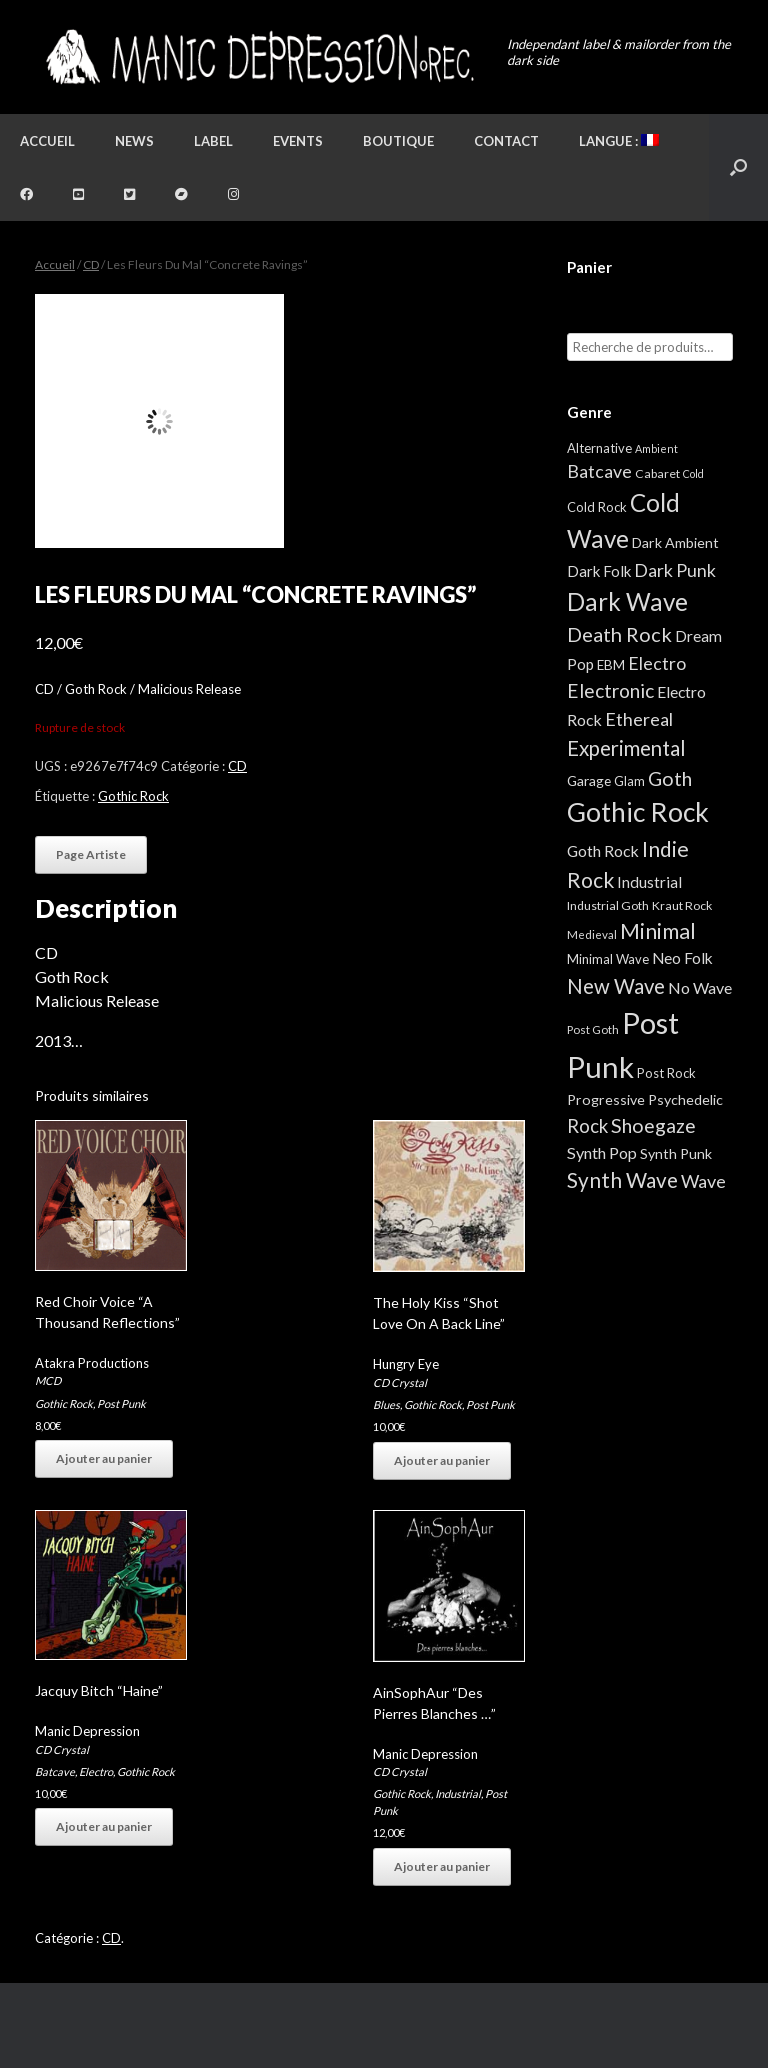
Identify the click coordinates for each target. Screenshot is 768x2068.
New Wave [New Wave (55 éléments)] (616, 986)
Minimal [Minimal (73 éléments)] (658, 931)
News (134, 141)
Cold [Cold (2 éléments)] (693, 473)
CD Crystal (400, 1382)
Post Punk (121, 1403)
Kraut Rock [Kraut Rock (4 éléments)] (682, 905)
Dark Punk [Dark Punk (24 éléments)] (675, 570)
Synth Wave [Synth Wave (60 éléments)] (622, 1180)
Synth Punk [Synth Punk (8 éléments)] (676, 1153)
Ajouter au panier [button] (104, 1458)
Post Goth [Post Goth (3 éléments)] (593, 1029)
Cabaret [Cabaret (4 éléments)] (657, 473)
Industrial (458, 1793)
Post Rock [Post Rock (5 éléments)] (666, 1073)
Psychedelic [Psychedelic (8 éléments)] (685, 1099)
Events (298, 141)
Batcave (55, 1771)
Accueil (47, 141)
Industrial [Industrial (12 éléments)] (649, 882)
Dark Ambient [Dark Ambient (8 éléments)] (675, 542)
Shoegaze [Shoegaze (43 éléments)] (653, 1125)
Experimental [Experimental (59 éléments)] (626, 748)
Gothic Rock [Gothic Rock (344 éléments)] (638, 812)
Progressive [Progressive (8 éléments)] (606, 1099)
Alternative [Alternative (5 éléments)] (599, 448)
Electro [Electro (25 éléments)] (657, 663)
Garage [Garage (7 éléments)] (589, 780)
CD (91, 264)
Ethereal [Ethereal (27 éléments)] (639, 719)
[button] (738, 167)
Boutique (398, 141)
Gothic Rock (133, 796)
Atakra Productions (92, 1363)
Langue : (619, 141)
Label (213, 141)
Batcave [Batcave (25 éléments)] (599, 471)
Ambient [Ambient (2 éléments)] (656, 448)
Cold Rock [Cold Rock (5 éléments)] (597, 507)
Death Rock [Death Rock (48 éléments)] (619, 634)
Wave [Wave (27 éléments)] (703, 1181)
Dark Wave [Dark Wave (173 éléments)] (627, 601)
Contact (506, 141)
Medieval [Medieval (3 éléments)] (592, 934)
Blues (386, 1404)
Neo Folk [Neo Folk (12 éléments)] (682, 958)
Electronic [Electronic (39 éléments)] (610, 690)
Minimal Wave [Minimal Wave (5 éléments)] (608, 959)
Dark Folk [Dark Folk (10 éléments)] (599, 571)
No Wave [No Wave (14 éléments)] (700, 987)
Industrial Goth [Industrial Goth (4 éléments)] (608, 905)
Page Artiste (91, 854)
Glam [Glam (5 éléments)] (629, 781)
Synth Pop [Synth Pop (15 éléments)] (602, 1152)
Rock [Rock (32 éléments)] (587, 1126)
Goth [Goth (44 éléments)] (670, 778)
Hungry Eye (406, 1364)
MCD (48, 1380)
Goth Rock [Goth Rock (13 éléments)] (603, 850)
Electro (96, 1771)
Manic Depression (87, 1731)
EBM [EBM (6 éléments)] (611, 665)
